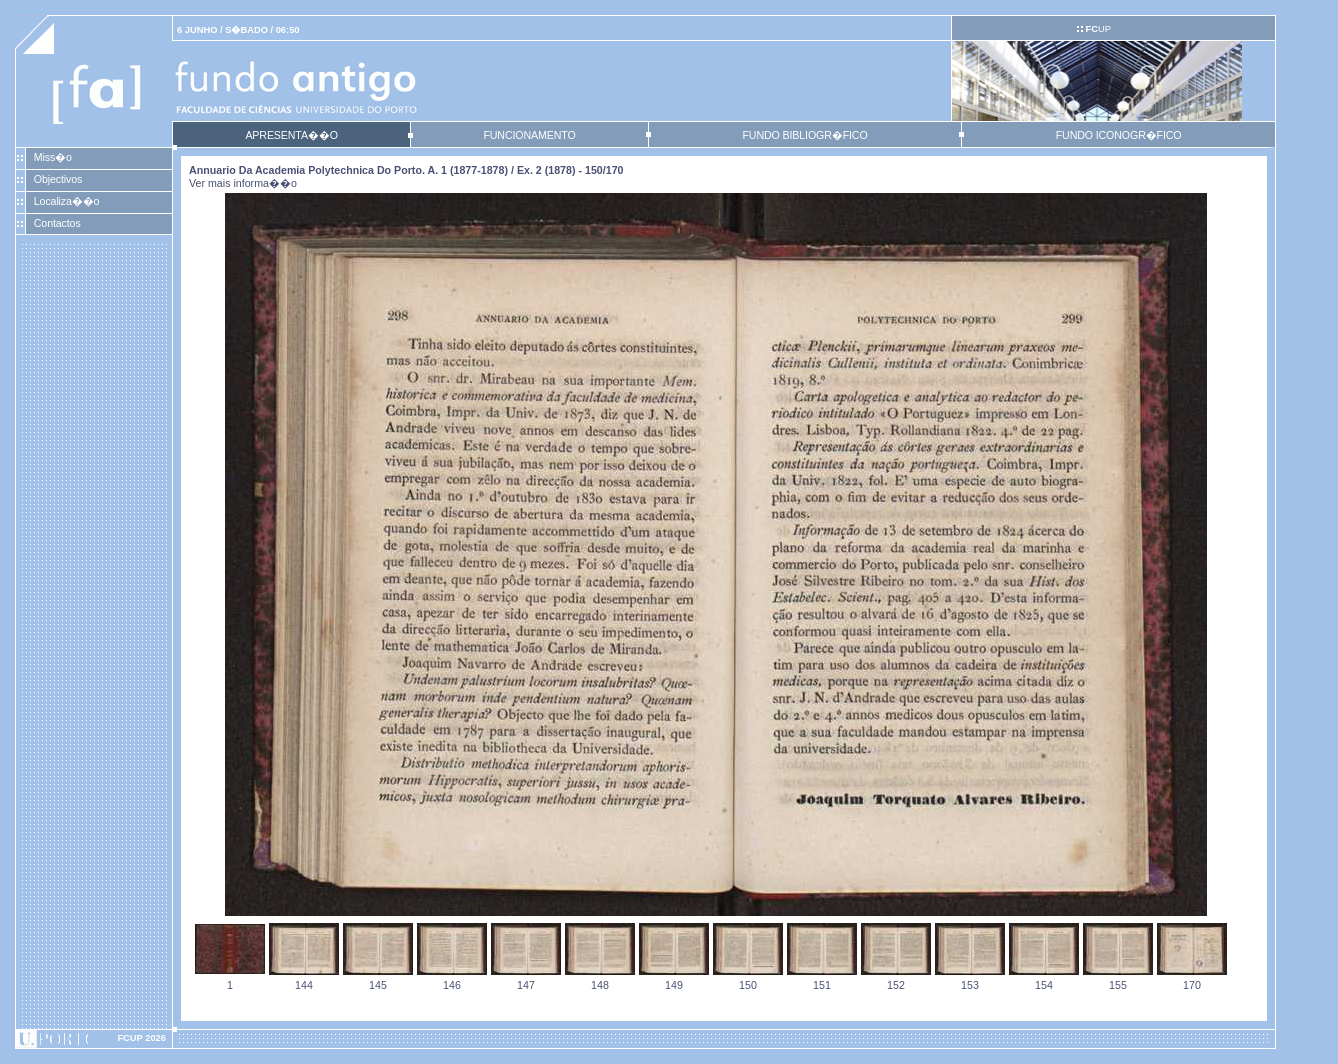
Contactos (57, 223)
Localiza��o (67, 201)
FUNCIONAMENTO (529, 135)
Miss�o (53, 157)
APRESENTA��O (291, 135)
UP (1097, 29)
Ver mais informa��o (243, 183)
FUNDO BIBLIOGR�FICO (804, 135)
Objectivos (58, 179)
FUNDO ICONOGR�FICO (1119, 135)
